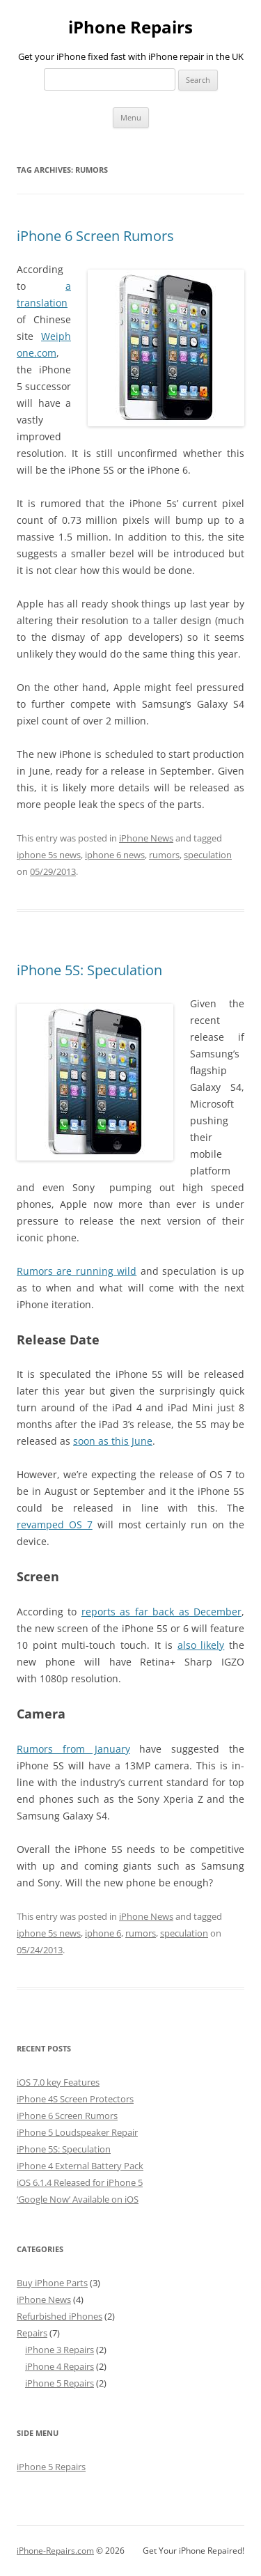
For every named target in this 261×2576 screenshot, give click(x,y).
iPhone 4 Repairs (59, 2366)
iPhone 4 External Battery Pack (80, 2165)
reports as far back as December (161, 1611)
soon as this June (112, 1441)
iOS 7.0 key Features (58, 2082)
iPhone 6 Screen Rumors (95, 235)
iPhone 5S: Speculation (89, 970)
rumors (164, 854)
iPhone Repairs (130, 27)
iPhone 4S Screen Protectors (75, 2099)
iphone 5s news (49, 854)
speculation (208, 854)
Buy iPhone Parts (52, 2282)
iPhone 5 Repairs (59, 2383)
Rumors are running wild (76, 1271)
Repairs (32, 2333)
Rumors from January (73, 1748)
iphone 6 (103, 1933)
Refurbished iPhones (59, 2316)
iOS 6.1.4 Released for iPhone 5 (80, 2182)
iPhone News (146, 838)
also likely (201, 1645)
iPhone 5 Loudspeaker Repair (77, 2132)
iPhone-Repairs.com (55, 2550)
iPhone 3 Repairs (59, 2349)
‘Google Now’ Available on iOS (78, 2199)
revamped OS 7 (55, 1524)
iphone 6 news (115, 854)
